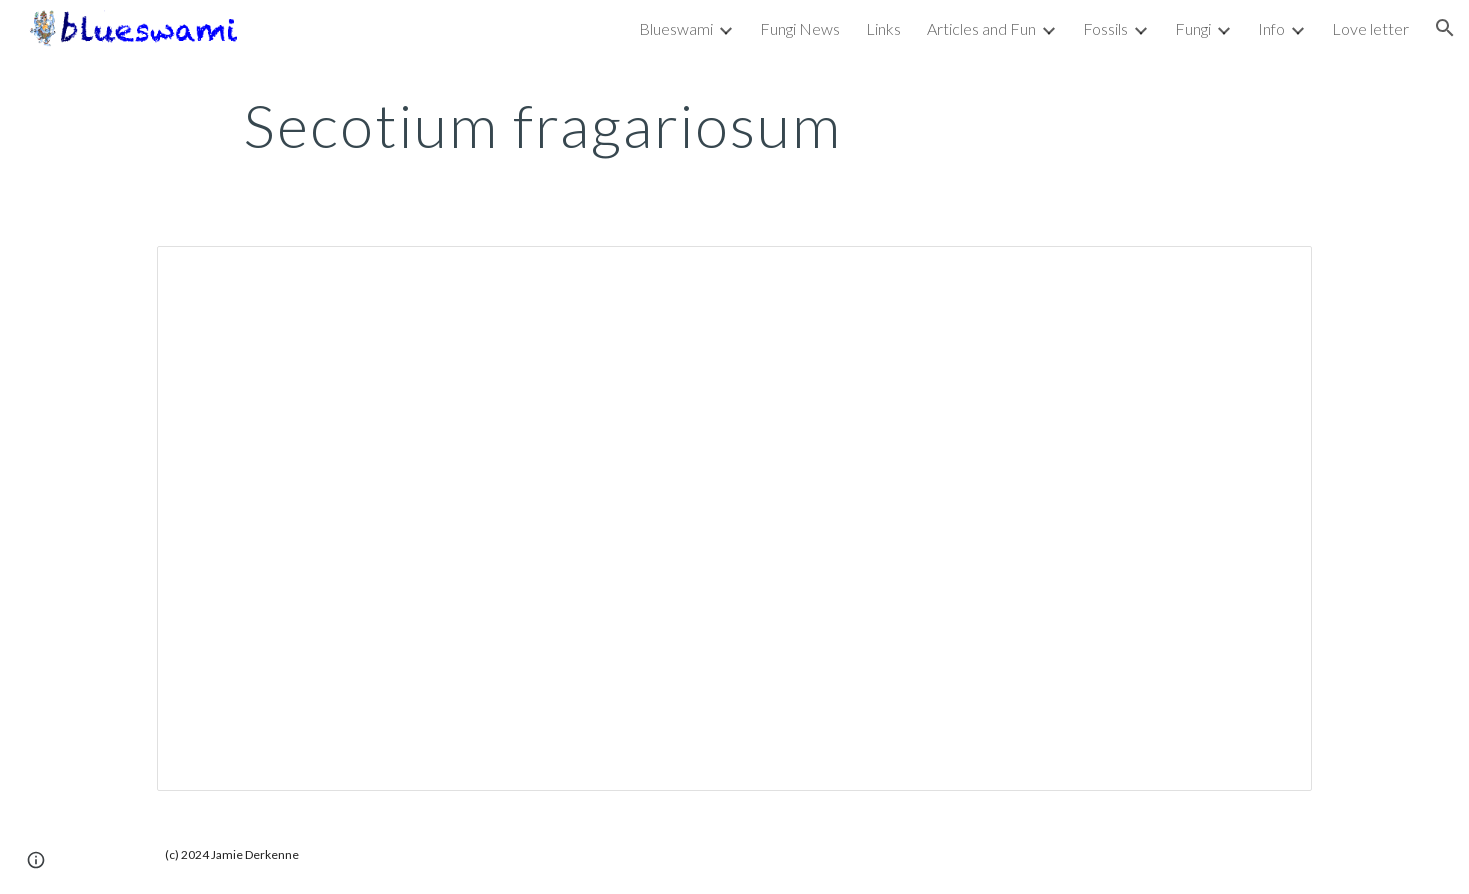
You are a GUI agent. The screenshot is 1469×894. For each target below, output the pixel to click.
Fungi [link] (1193, 28)
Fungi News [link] (800, 28)
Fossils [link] (1105, 28)
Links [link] (883, 28)
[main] (542, 125)
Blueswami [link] (676, 28)
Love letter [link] (1370, 28)
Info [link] (1271, 28)
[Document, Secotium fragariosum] (734, 518)
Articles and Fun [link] (981, 28)
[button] (1445, 28)
